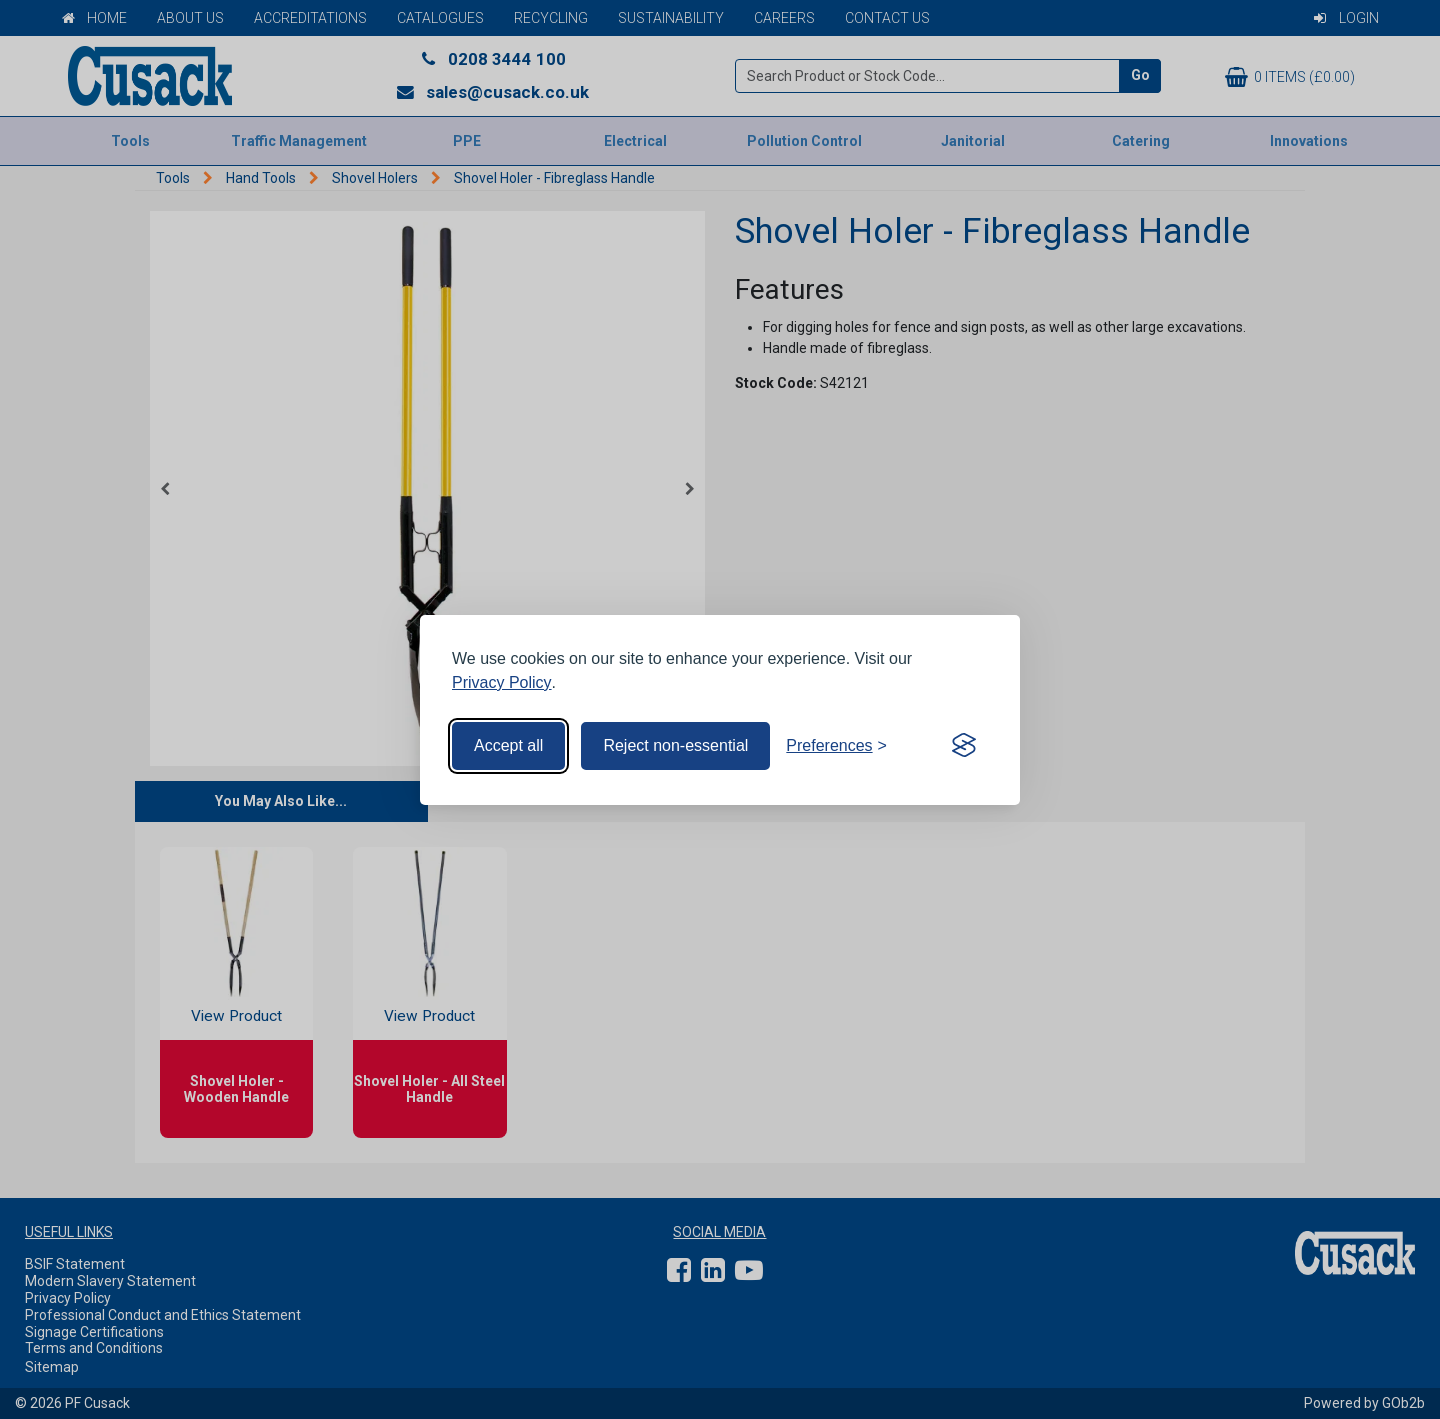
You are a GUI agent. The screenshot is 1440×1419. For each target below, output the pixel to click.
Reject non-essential (675, 745)
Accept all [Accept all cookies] (508, 745)
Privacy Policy (502, 682)
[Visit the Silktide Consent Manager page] (964, 746)
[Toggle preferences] (836, 746)
